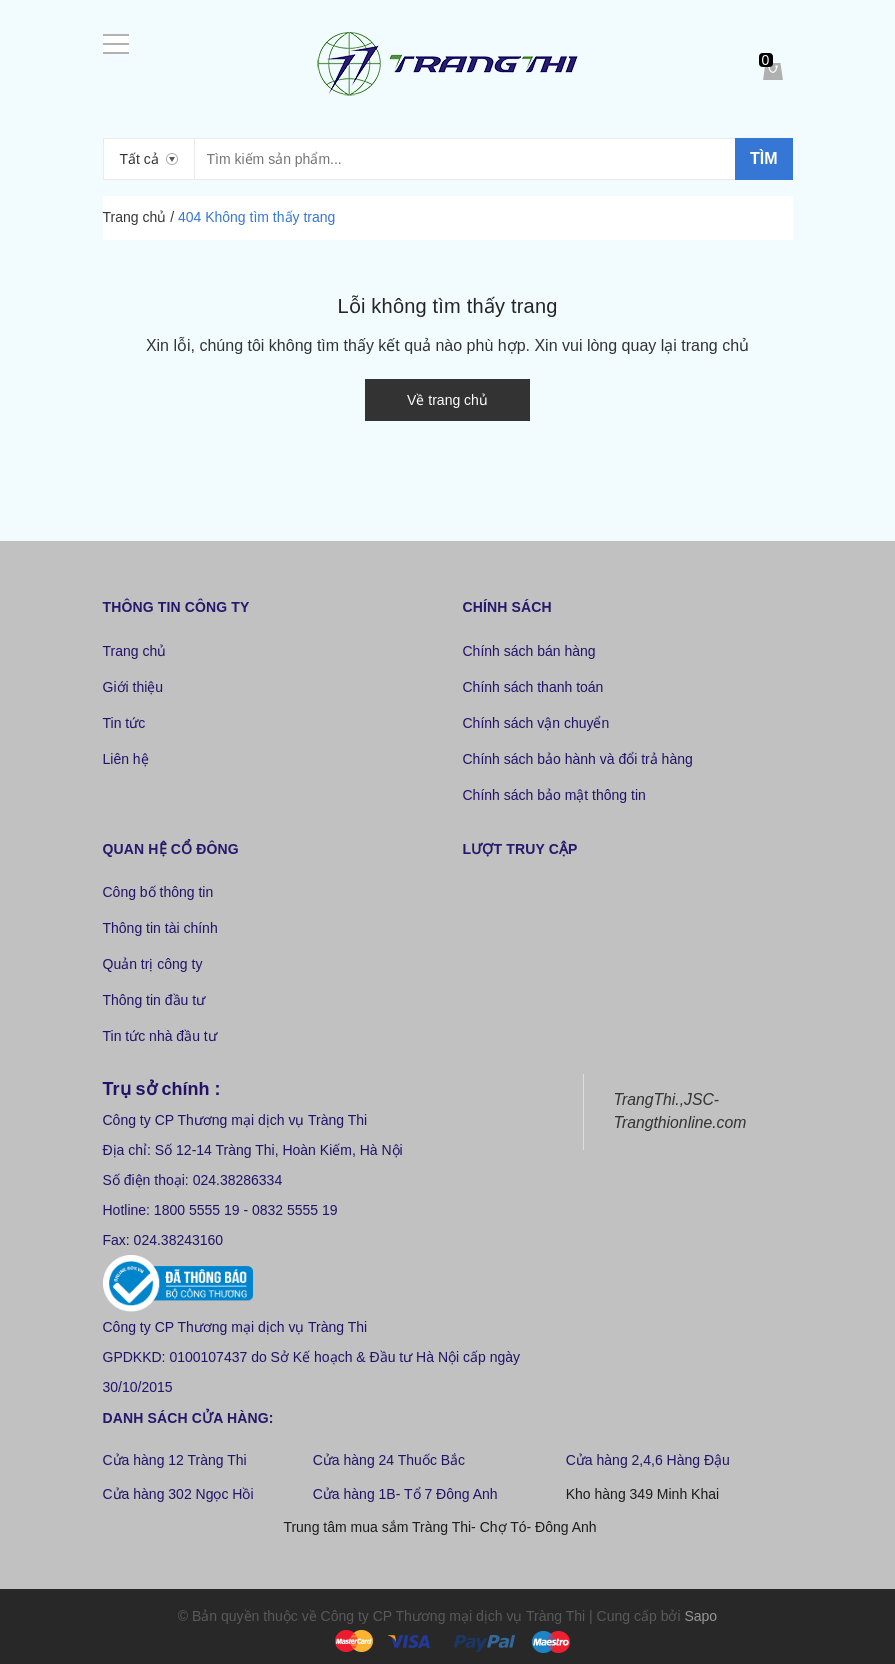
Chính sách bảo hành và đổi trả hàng (578, 759)
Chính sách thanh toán (533, 687)
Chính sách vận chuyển (536, 723)
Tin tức (124, 723)
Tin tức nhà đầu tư (160, 1036)
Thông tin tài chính (160, 928)
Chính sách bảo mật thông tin (554, 795)
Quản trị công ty (153, 964)
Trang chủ (135, 217)
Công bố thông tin (158, 892)
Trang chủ (135, 651)
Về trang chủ (447, 400)
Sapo (700, 1616)
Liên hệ (126, 759)
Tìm (764, 158)
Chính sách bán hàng (529, 651)
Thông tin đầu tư (154, 1000)
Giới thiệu (133, 687)
